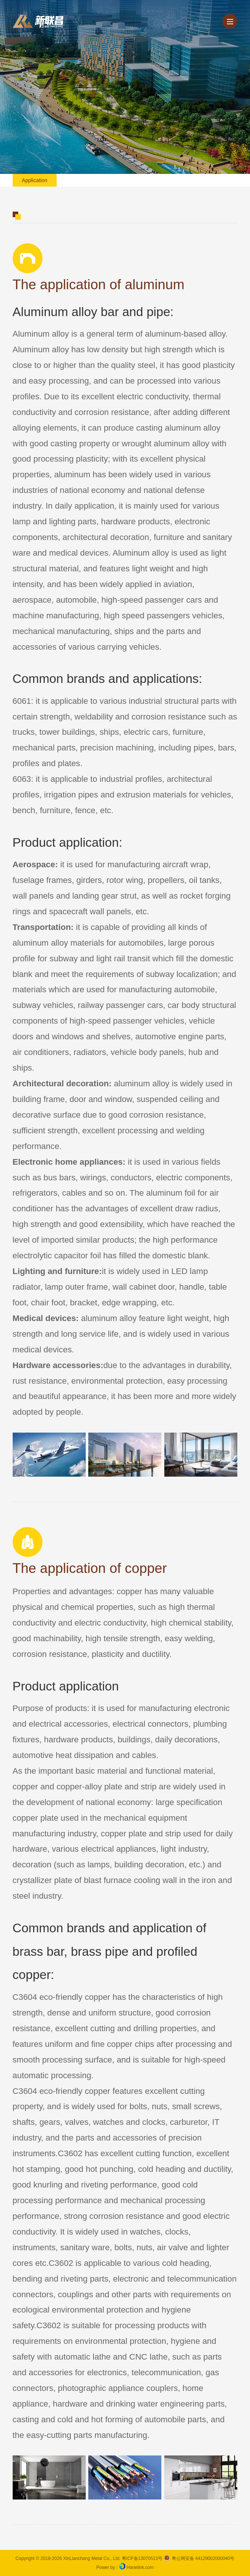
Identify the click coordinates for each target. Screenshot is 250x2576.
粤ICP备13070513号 (142, 2558)
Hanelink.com (140, 2567)
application (35, 180)
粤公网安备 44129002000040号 (199, 2558)
